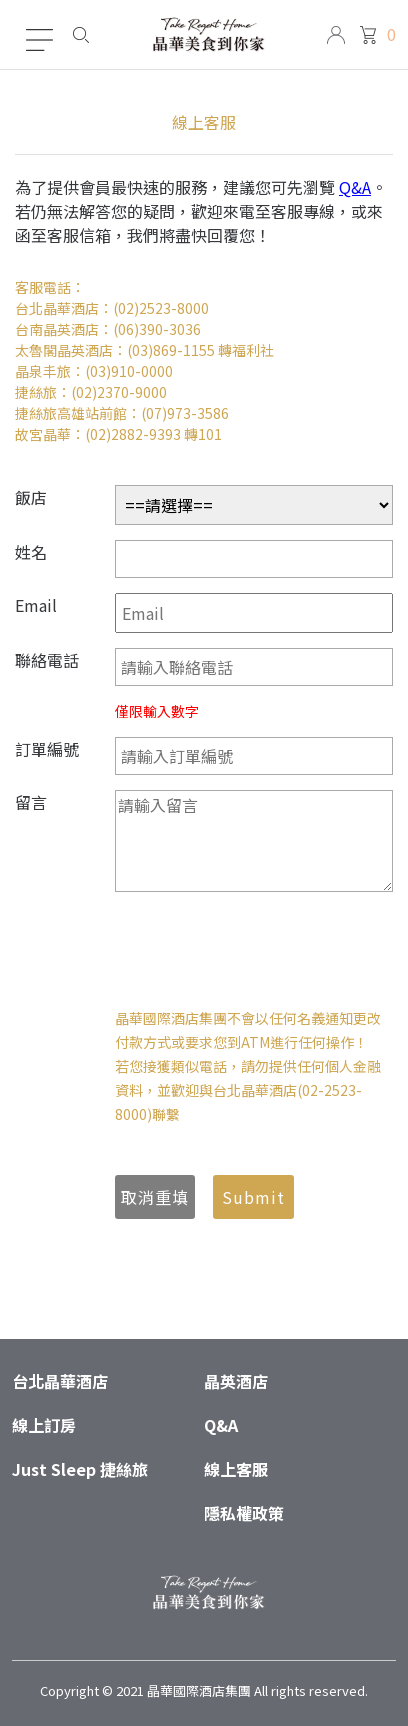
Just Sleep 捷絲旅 (80, 1469)
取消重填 (155, 1197)
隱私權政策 (244, 1513)
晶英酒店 (236, 1381)
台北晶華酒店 (60, 1381)
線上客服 (236, 1469)
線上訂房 (44, 1425)
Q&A (355, 187)
